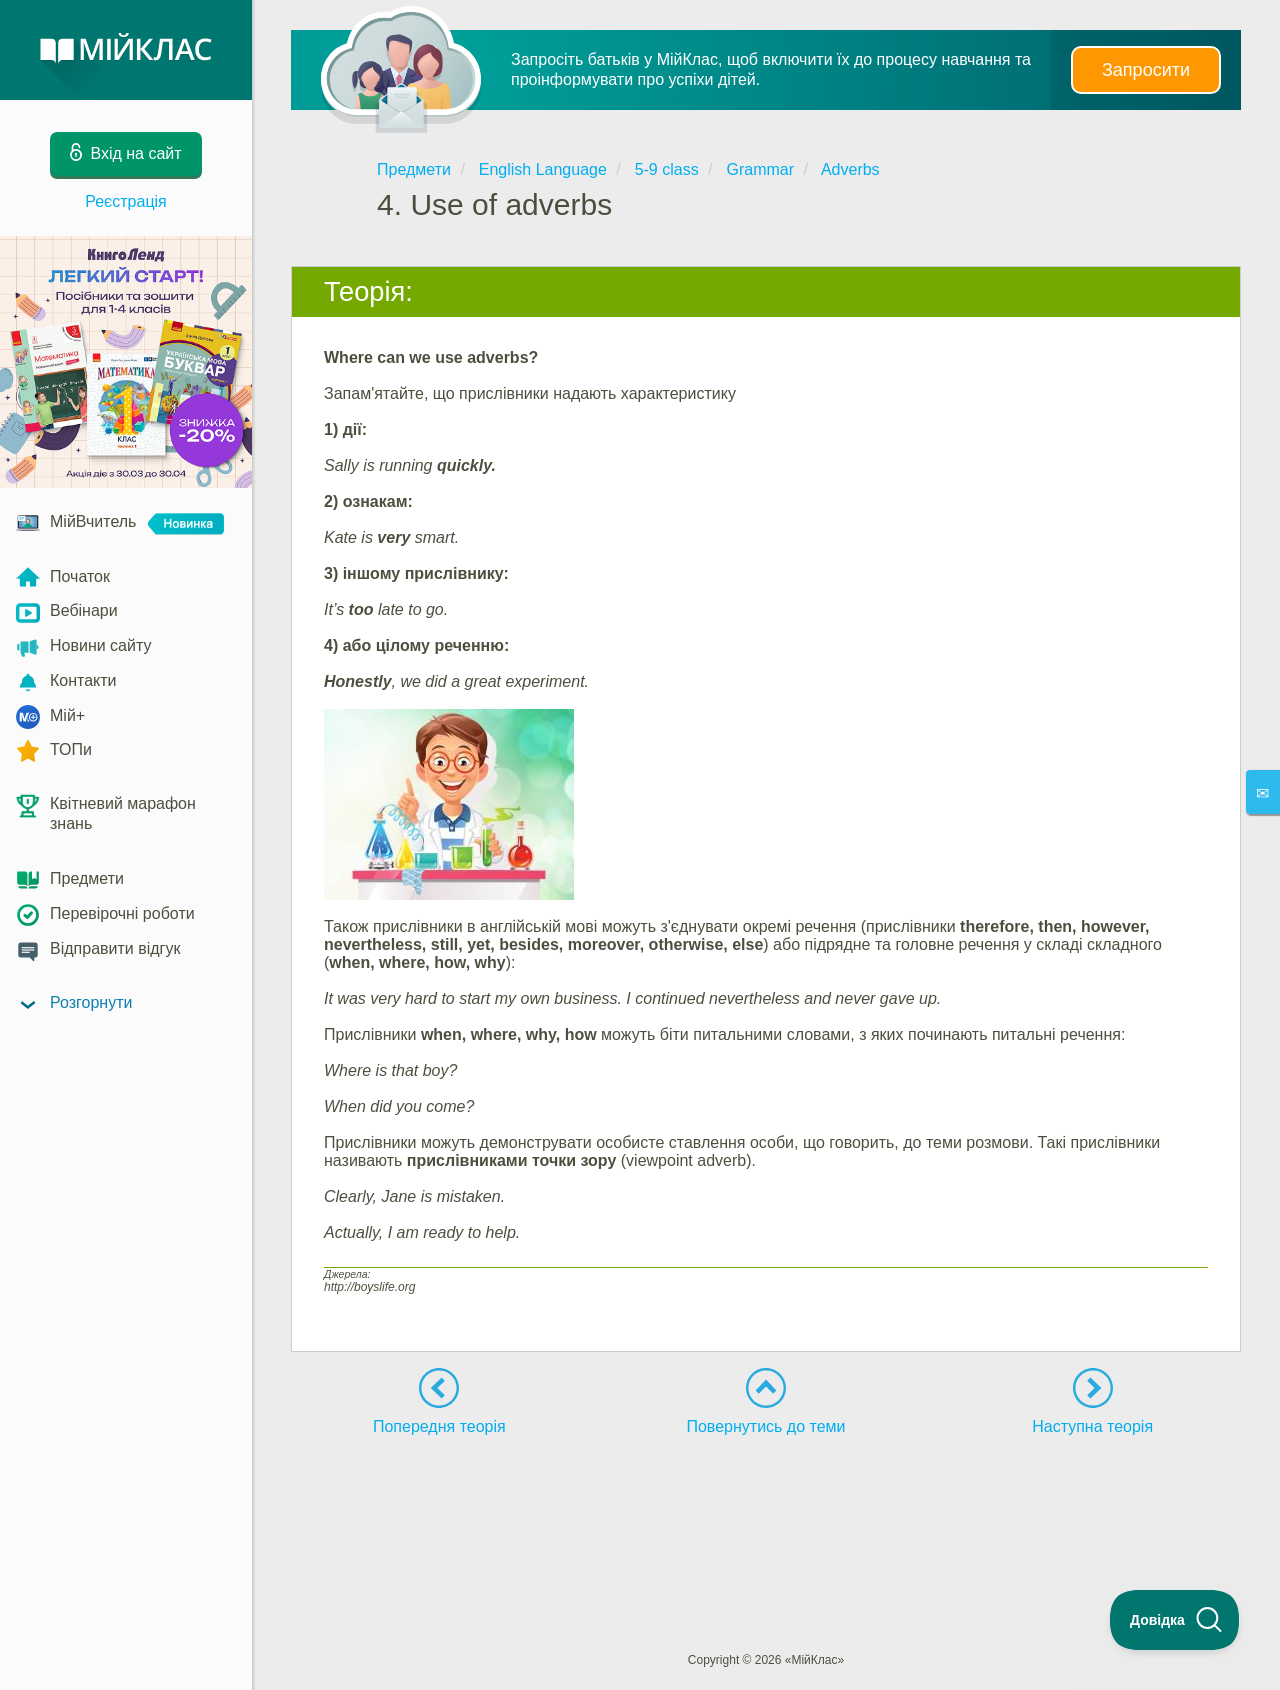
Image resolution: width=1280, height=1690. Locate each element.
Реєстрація (126, 201)
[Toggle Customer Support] (1175, 1620)
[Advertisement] (766, 1507)
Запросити (1146, 70)
